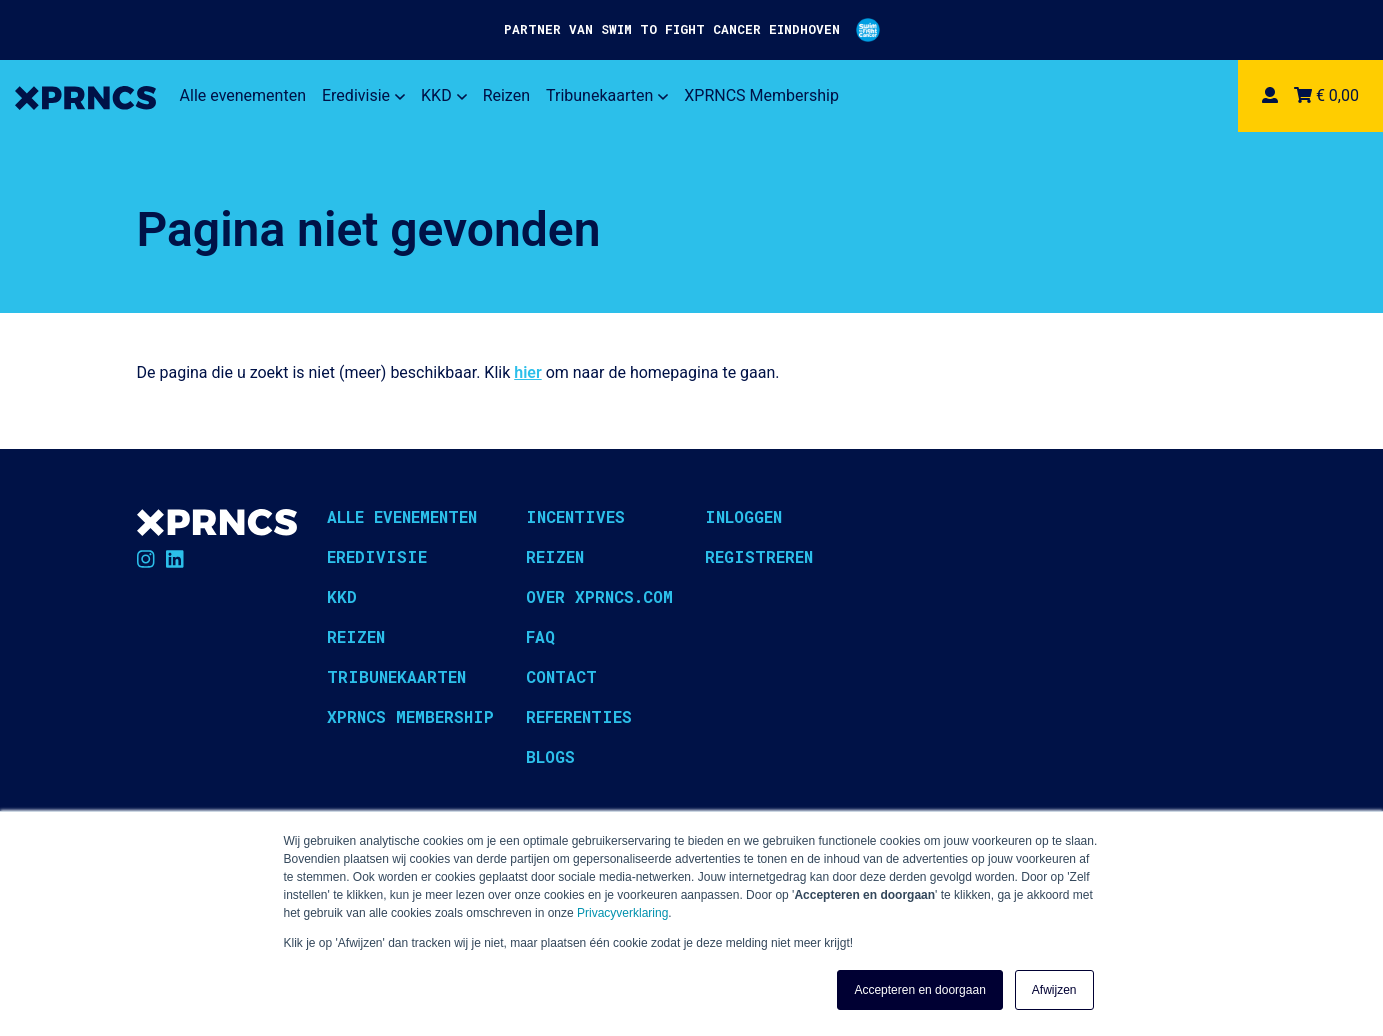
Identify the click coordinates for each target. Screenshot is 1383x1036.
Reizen (506, 95)
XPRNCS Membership (761, 95)
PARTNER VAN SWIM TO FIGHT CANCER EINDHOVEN (692, 30)
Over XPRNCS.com (599, 596)
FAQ (540, 636)
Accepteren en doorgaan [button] (919, 990)
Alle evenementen (243, 95)
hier (527, 372)
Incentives (575, 516)
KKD (444, 95)
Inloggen (743, 516)
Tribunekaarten (607, 95)
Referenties (579, 716)
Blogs (550, 756)
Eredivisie (363, 95)
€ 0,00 (1326, 95)
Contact (561, 676)
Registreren (759, 556)
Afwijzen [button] (1054, 990)
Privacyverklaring (622, 913)
